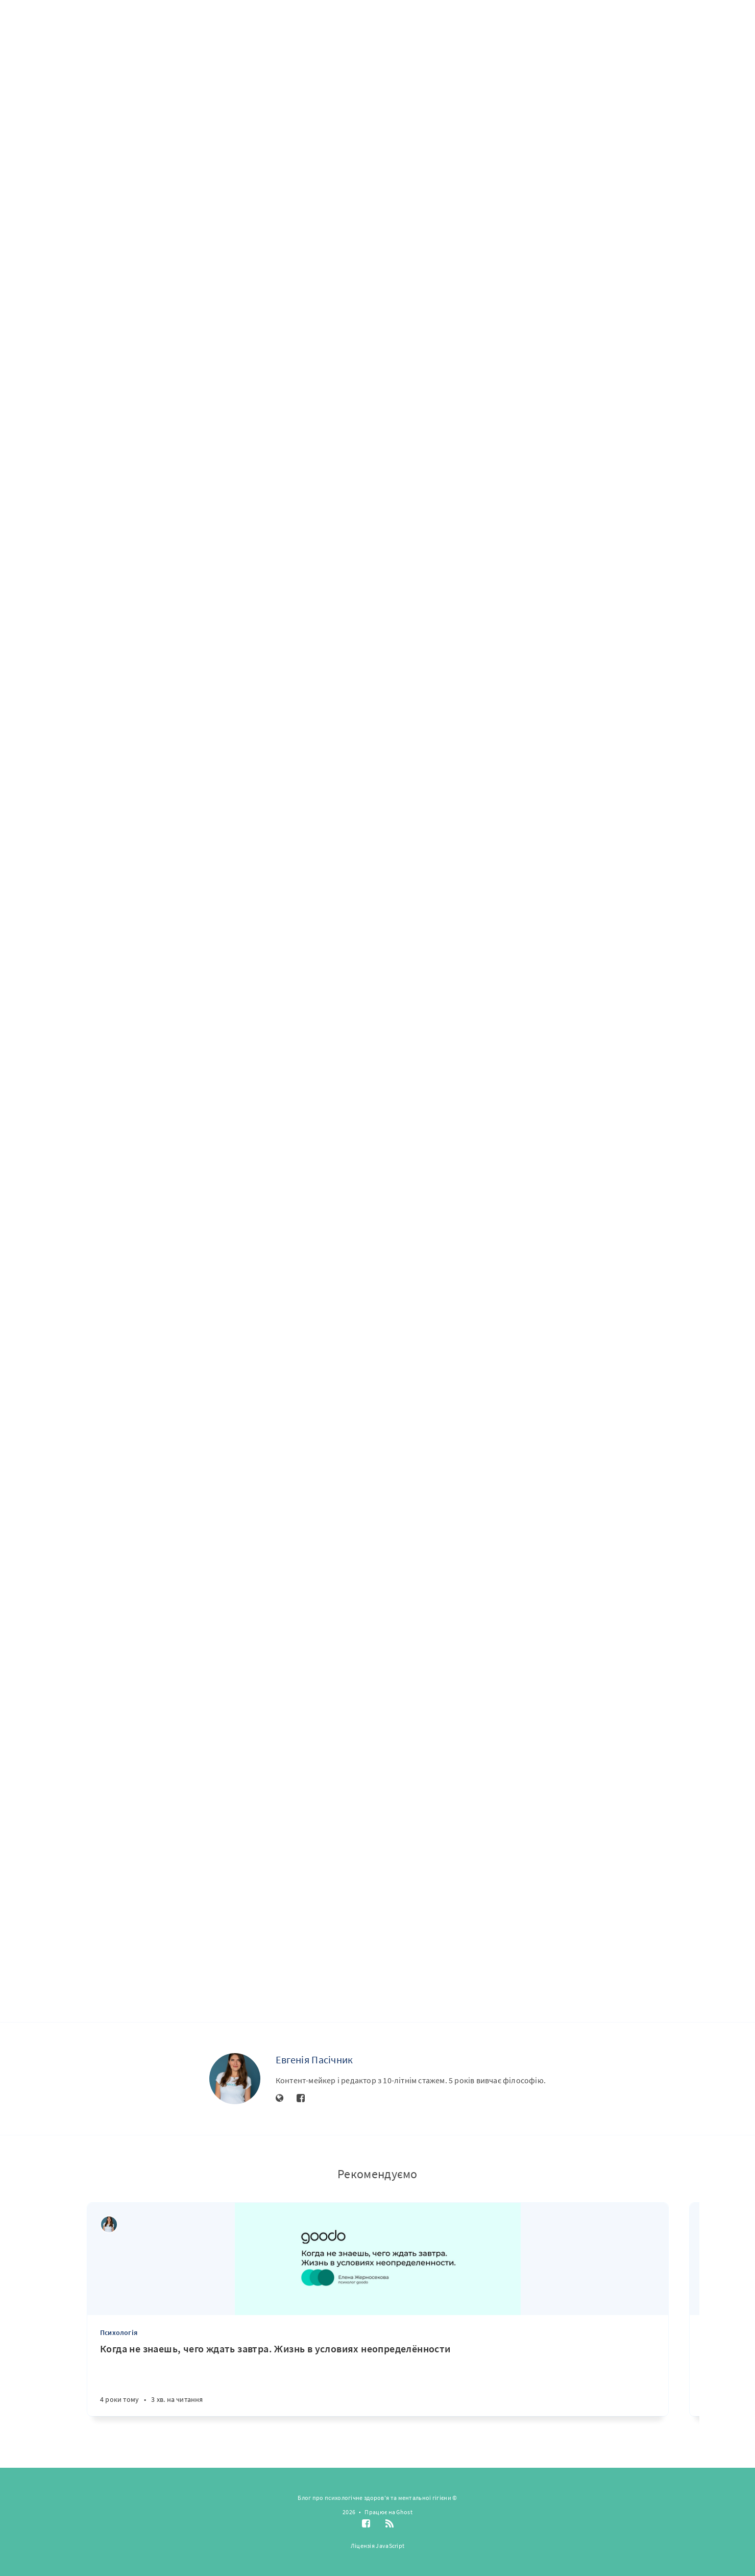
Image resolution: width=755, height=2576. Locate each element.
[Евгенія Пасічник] (234, 2078)
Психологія (118, 2332)
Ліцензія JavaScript (378, 2545)
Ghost (404, 2512)
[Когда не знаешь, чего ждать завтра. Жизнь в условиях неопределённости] (377, 2379)
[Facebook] (301, 2098)
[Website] (280, 2098)
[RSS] (389, 2524)
